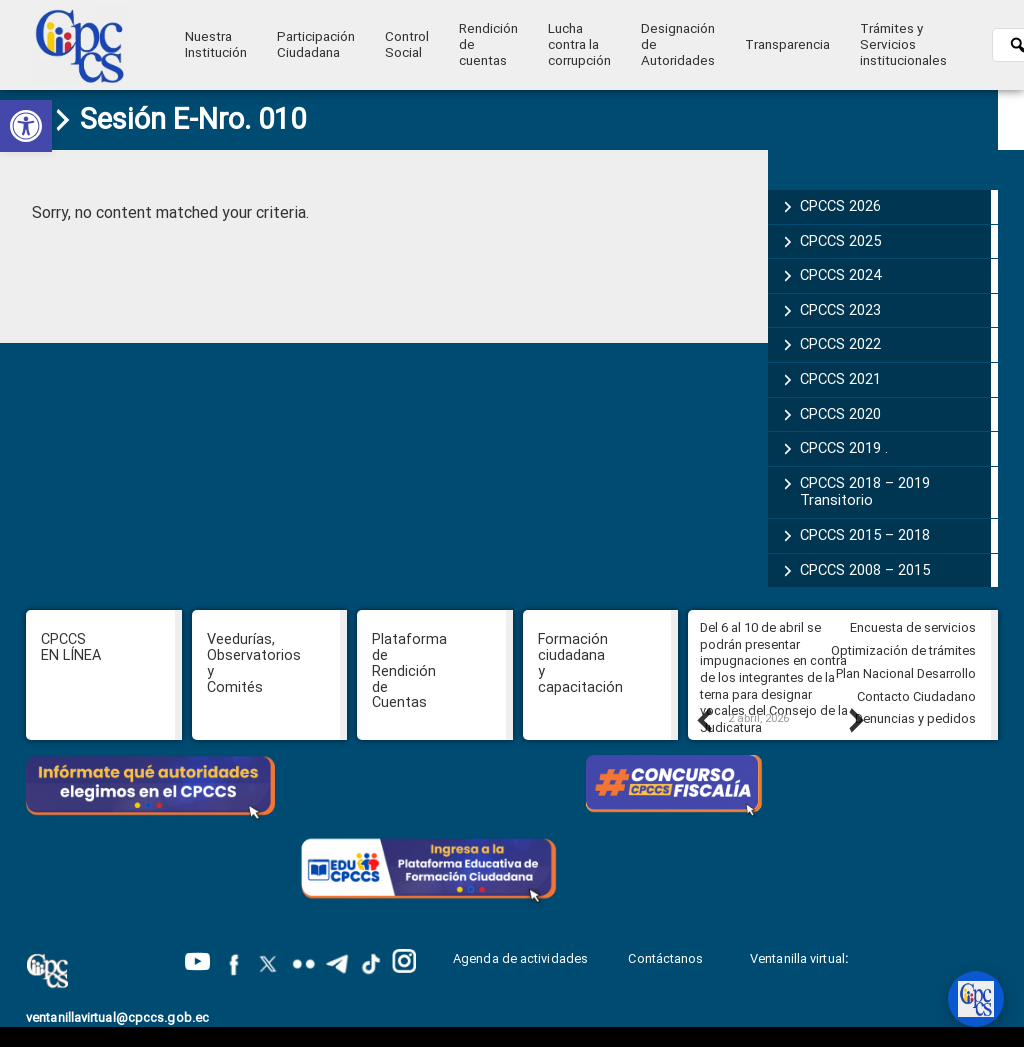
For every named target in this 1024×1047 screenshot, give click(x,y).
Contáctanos (667, 958)
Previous (703, 720)
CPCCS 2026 (840, 206)
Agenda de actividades (520, 958)
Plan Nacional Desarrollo (906, 673)
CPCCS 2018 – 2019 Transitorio (865, 492)
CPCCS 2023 (840, 310)
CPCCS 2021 (840, 379)
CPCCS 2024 (840, 275)
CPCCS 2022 (840, 344)
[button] (26, 126)
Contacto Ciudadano (916, 696)
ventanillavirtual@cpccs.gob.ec (117, 1017)
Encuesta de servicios (913, 627)
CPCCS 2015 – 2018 (865, 535)
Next (855, 720)
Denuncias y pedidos (915, 718)
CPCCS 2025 (840, 241)
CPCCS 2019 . (844, 448)
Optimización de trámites (903, 650)
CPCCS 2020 (840, 414)
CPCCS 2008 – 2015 (865, 570)
